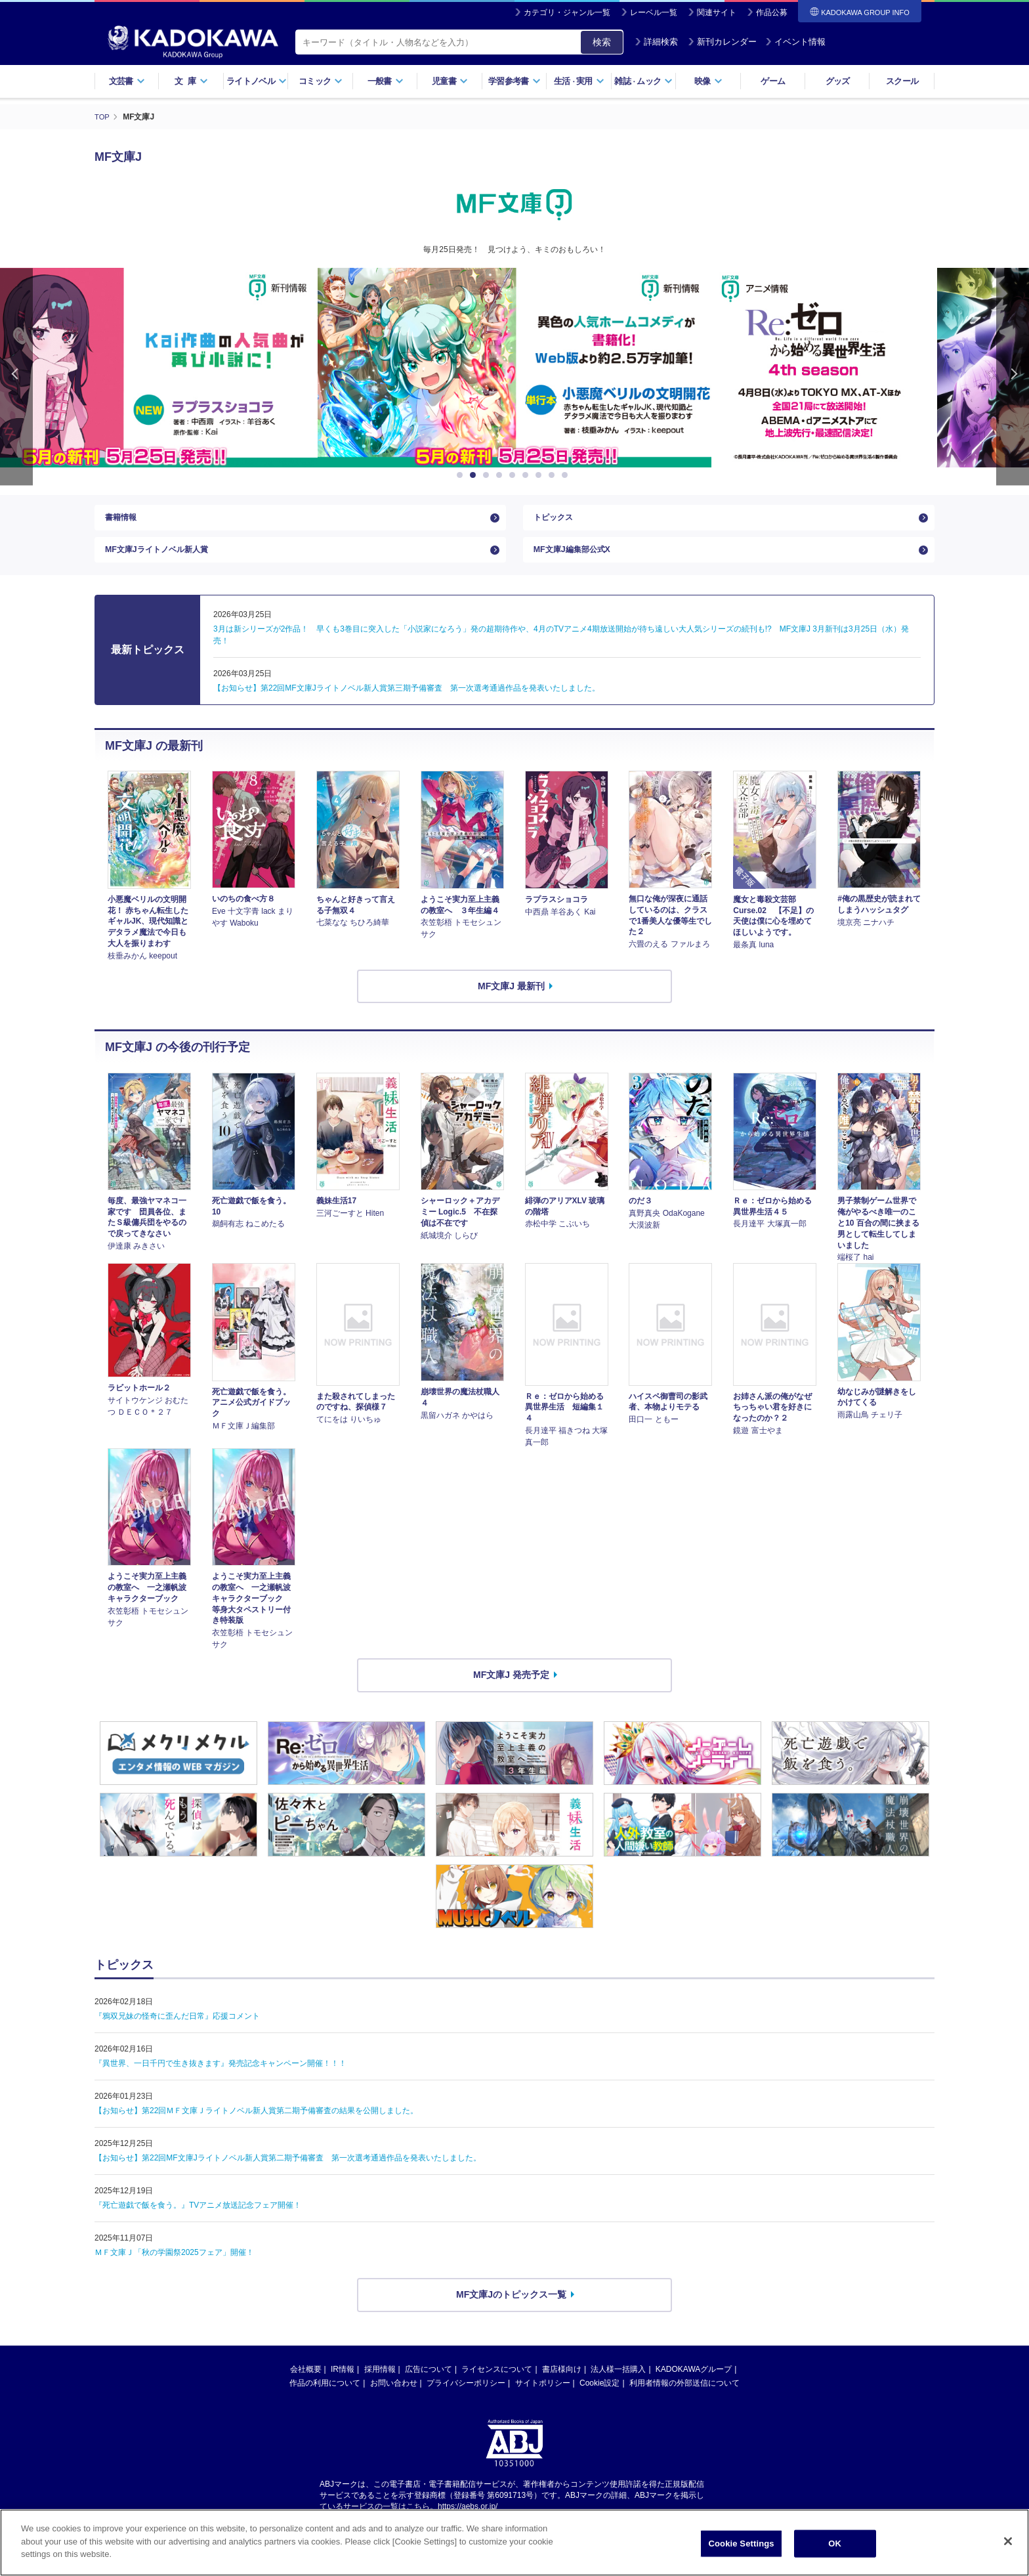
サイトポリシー (542, 2395)
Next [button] (1012, 376)
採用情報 (380, 2381)
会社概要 (306, 2381)
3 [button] (488, 475)
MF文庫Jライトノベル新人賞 (164, 559)
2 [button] (475, 475)
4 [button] (501, 475)
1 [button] (462, 475)
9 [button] (567, 475)
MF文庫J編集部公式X (578, 559)
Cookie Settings (741, 2543)
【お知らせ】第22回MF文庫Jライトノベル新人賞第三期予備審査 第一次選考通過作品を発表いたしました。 (406, 700)
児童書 (450, 81)
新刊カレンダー (722, 42)
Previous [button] (16, 376)
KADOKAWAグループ (694, 2381)
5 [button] (514, 475)
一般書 (386, 81)
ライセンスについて (496, 2381)
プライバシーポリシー (466, 2395)
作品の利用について (324, 2395)
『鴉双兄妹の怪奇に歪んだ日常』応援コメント (177, 2029)
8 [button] (554, 475)
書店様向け (561, 2381)
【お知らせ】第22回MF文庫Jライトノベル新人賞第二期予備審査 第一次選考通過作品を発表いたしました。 (287, 2171)
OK (834, 2543)
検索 (602, 42)
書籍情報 (123, 520)
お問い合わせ (393, 2395)
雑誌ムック (643, 81)
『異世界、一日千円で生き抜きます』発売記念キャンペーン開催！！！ (220, 2076)
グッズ (838, 81)
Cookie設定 (599, 2395)
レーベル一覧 (653, 12)
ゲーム (773, 81)
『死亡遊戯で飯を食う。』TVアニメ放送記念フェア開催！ (197, 2218)
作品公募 (772, 12)
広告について (428, 2381)
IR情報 (342, 2381)
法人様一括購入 (618, 2381)
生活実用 (579, 81)
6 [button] (527, 475)
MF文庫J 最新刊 (511, 998)
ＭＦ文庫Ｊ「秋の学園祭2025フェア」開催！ (174, 2265)
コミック (321, 81)
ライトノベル (256, 81)
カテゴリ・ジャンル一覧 (567, 12)
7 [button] (541, 475)
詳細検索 (656, 42)
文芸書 (127, 81)
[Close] (1008, 2541)
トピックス (556, 520)
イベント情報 (795, 42)
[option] (514, 367)
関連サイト (716, 12)
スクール (902, 81)
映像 (708, 81)
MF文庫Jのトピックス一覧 (511, 2307)
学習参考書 (514, 81)
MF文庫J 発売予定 (511, 1687)
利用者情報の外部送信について (684, 2395)
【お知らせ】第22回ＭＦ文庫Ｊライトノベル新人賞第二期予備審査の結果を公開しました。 (256, 2123)
